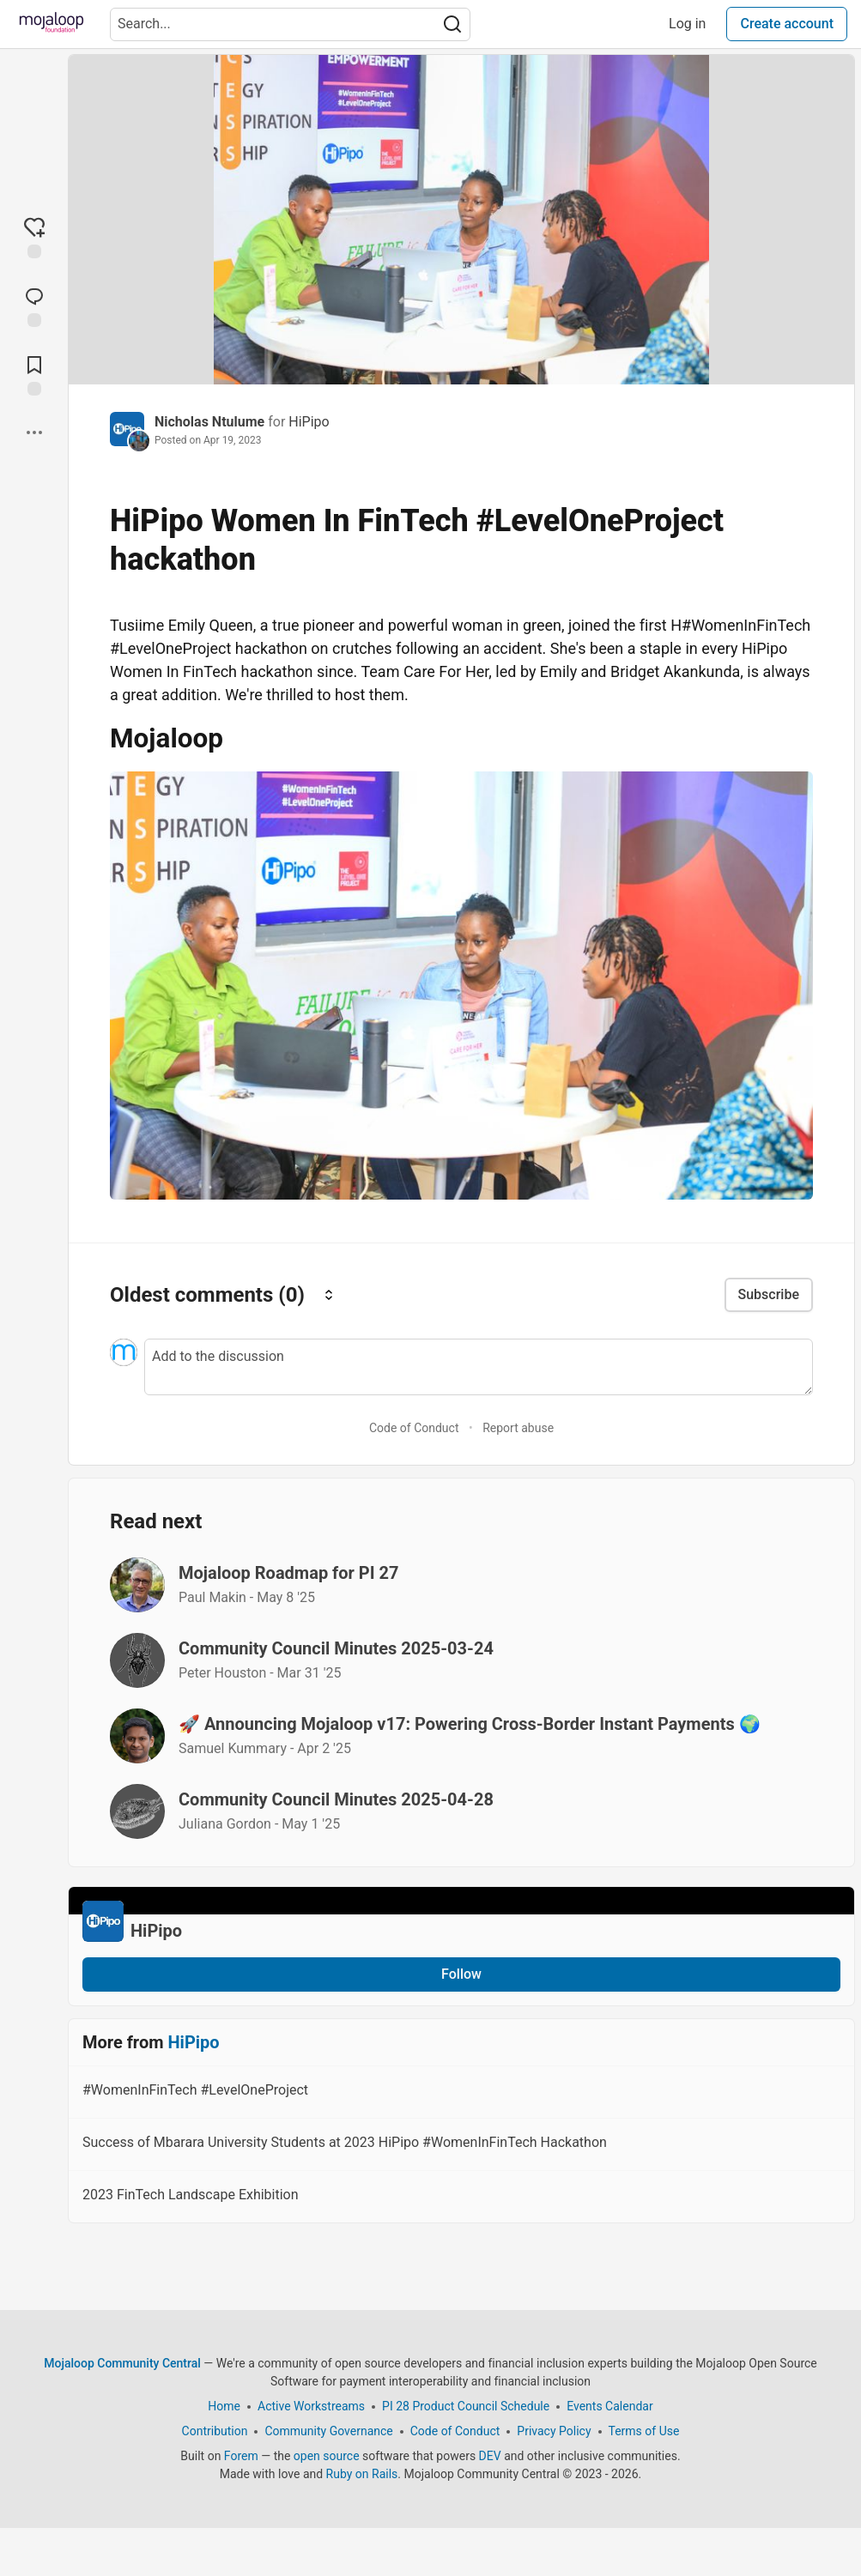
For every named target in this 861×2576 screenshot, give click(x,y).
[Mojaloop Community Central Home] (51, 24)
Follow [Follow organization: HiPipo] (461, 1974)
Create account (787, 23)
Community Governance (328, 2431)
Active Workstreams (311, 2406)
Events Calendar (609, 2406)
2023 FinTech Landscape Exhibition (459, 2197)
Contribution (215, 2431)
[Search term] (290, 24)
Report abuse (518, 1428)
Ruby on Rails (362, 2474)
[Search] (452, 24)
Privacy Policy (554, 2431)
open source (327, 2456)
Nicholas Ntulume (211, 422)
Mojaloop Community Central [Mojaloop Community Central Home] (122, 2363)
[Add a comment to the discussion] (478, 1366)
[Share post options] (34, 432)
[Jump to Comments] (34, 305)
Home (224, 2406)
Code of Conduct (414, 1428)
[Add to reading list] (34, 374)
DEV (490, 2456)
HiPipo (308, 422)
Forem (241, 2456)
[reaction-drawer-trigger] (34, 236)
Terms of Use (644, 2431)
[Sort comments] (329, 1294)
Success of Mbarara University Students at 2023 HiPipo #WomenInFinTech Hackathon (459, 2145)
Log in (687, 23)
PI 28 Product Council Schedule (465, 2406)
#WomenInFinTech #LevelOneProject (459, 2093)
